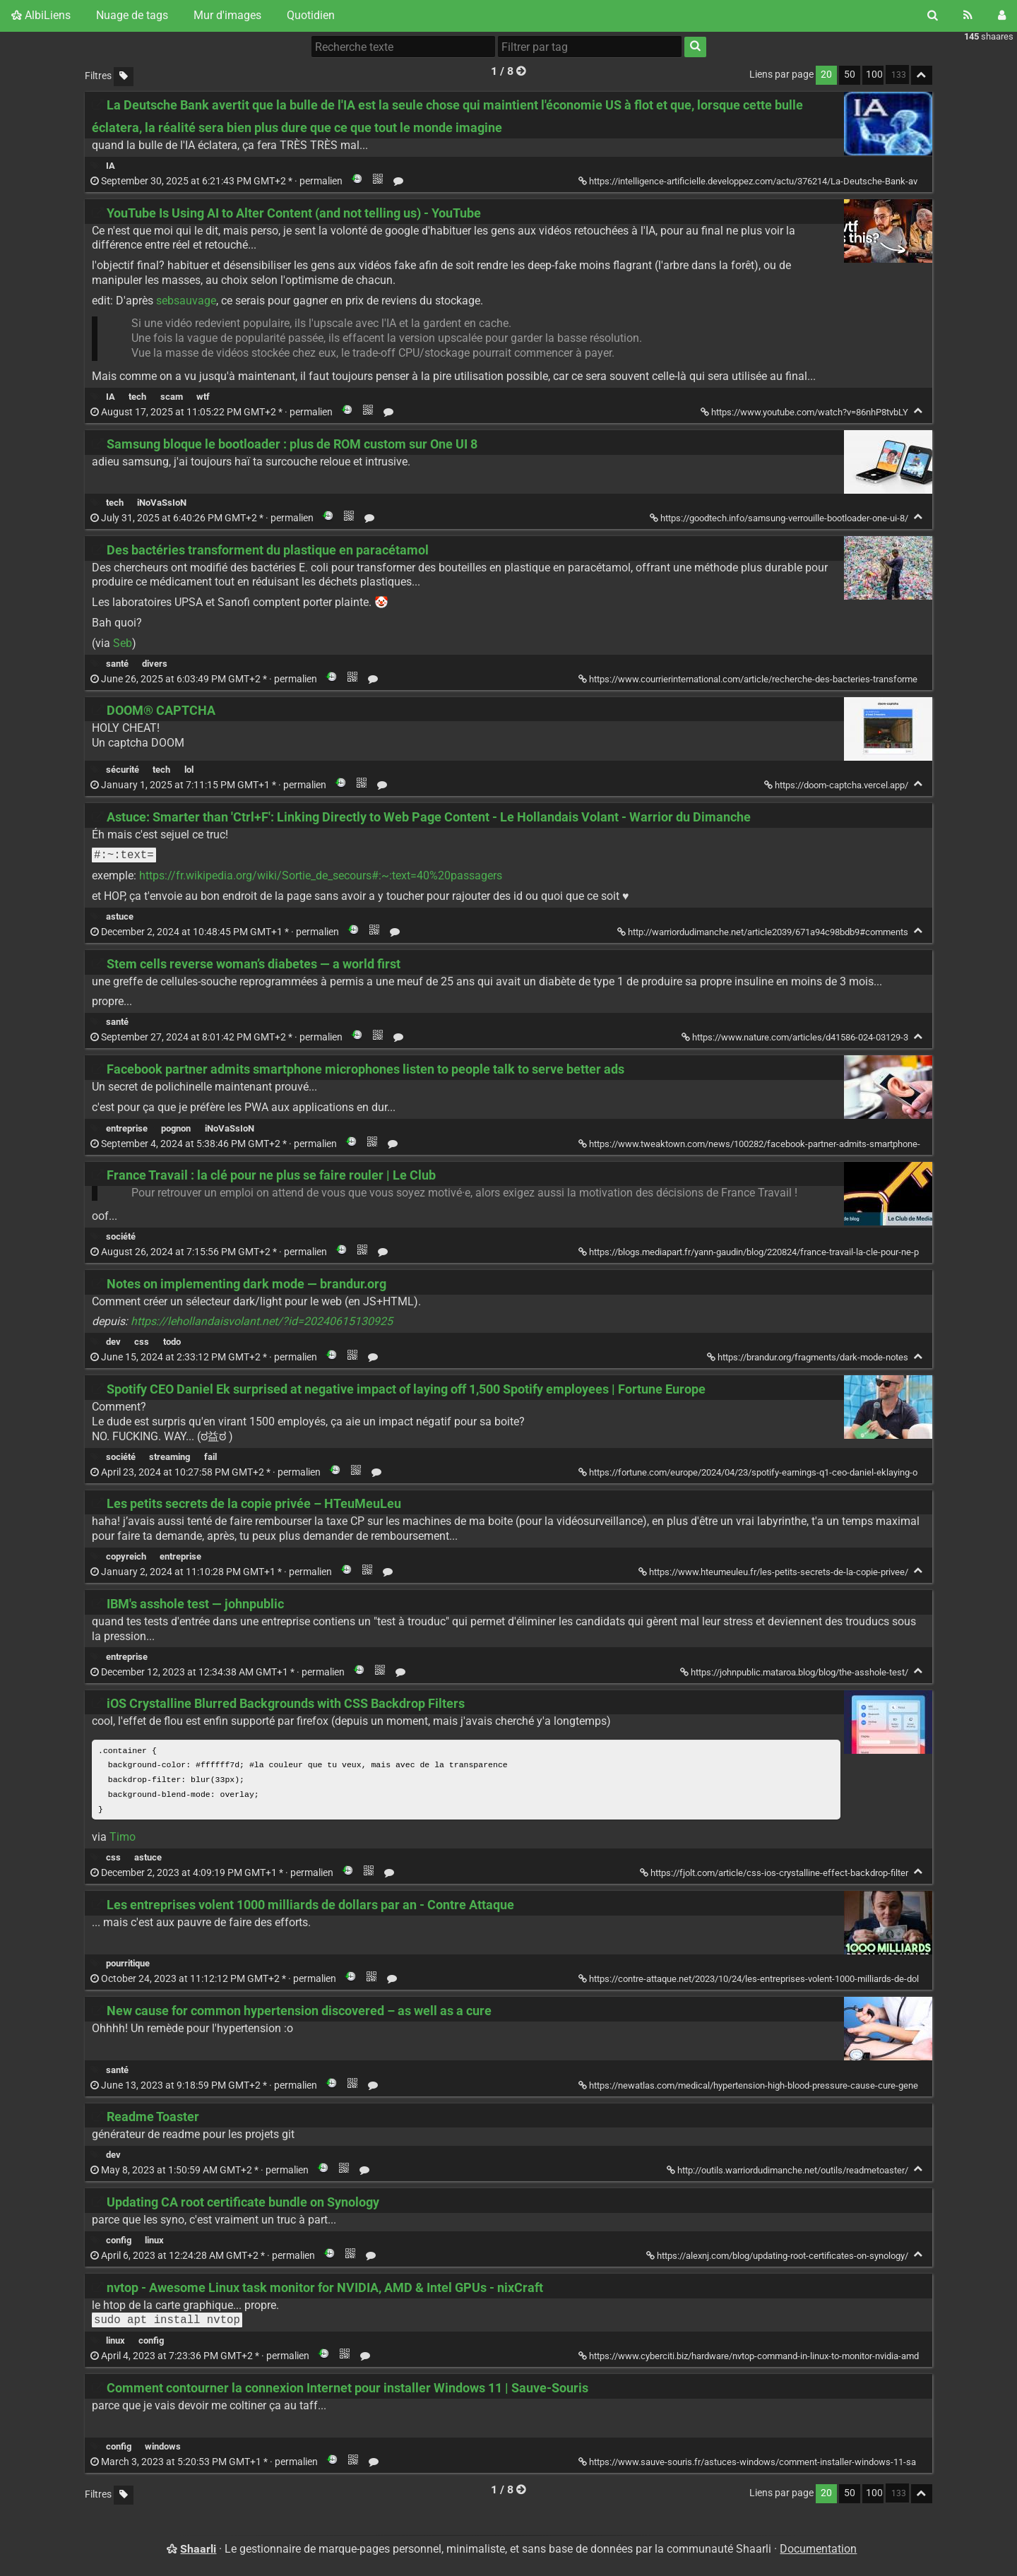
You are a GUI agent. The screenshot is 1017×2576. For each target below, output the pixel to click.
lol (189, 769)
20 (826, 75)
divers (154, 663)
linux (154, 2243)
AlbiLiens (41, 15)
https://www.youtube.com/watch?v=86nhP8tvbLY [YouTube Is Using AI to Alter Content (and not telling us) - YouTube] (805, 412)
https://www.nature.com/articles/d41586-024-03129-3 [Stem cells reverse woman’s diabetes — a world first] (796, 1037)
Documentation (818, 2551)
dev (113, 1341)
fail (210, 1457)
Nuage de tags (132, 15)
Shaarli (198, 2551)
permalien (217, 181)
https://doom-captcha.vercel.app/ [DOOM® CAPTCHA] (837, 785)
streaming (169, 1457)
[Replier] (918, 410)
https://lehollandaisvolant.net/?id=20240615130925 (262, 1321)
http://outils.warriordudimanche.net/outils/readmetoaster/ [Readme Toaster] (788, 2173)
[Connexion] (1002, 15)
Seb (122, 643)
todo (172, 1341)
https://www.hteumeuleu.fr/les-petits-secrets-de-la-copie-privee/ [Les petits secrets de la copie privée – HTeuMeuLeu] (774, 1572)
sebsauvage (186, 300)
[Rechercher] (932, 15)
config (118, 2243)
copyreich (126, 1556)
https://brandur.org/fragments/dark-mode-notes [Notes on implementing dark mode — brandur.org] (808, 1357)
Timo (122, 1839)
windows (163, 2449)
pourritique (128, 1966)
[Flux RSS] (968, 15)
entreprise (127, 1128)
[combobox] (590, 46)
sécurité (122, 769)
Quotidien (311, 15)
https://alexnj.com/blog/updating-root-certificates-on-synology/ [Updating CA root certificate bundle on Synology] (778, 2258)
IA (110, 165)
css (141, 1341)
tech (137, 396)
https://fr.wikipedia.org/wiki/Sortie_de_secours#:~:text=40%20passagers (320, 875)
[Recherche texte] (403, 46)
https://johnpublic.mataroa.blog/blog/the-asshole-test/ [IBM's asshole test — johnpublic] (795, 1672)
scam (171, 396)
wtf (203, 396)
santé (117, 663)
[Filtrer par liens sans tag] (123, 76)
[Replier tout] (921, 75)
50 (849, 75)
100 (874, 75)
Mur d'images (227, 15)
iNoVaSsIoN (161, 502)
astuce (119, 916)
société (121, 1236)
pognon (176, 1128)
